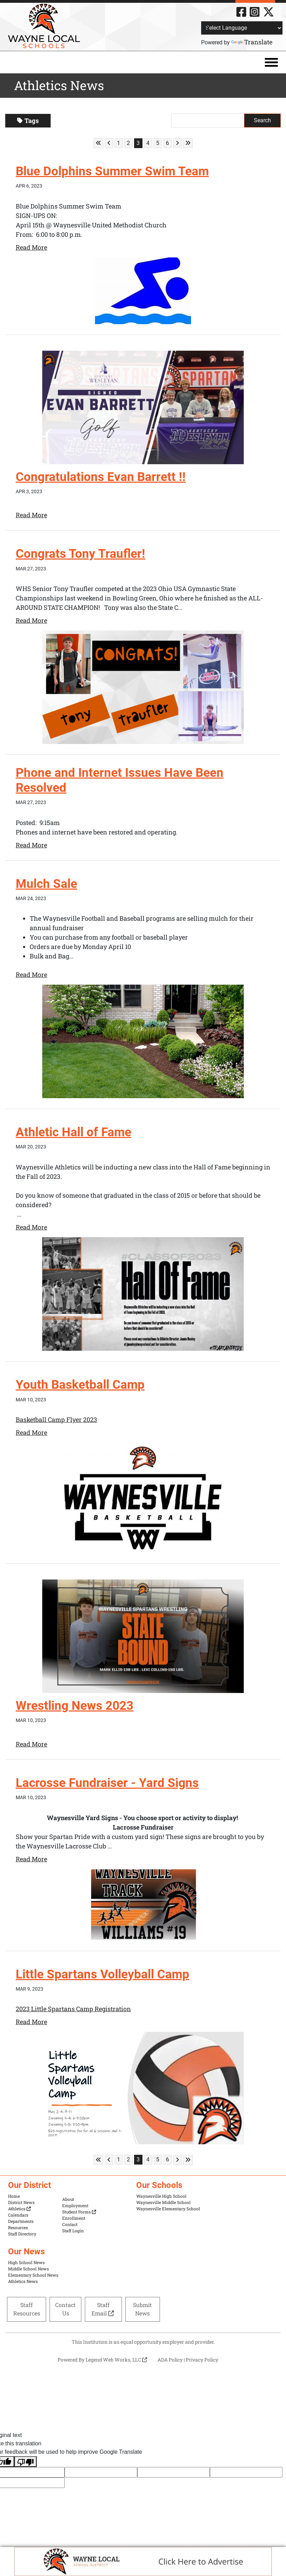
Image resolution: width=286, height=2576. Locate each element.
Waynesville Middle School (163, 2202)
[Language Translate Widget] (242, 28)
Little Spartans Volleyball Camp (104, 1974)
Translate (251, 42)
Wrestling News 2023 (76, 1705)
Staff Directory (22, 2233)
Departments (21, 2221)
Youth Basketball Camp (81, 1384)
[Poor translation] (25, 2461)
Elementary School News (33, 2275)
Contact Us (65, 2309)
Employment (75, 2205)
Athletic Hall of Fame (75, 1132)
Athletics (19, 2208)
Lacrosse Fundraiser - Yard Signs (109, 1782)
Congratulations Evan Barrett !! (102, 476)
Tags (28, 120)
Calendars (18, 2215)
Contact (70, 2224)
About (68, 2199)
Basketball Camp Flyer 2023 (56, 1419)
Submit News (142, 2309)
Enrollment (73, 2218)
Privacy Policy (202, 2359)
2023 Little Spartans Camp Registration (73, 2009)
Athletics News (23, 2281)
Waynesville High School (161, 2196)
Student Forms (79, 2211)
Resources (18, 2227)
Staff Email (103, 2309)
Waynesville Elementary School (168, 2208)
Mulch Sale (47, 883)
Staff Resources (26, 2309)
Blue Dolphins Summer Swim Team (114, 171)
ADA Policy (170, 2359)
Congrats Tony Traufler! (81, 553)
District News (21, 2202)
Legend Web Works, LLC (116, 2359)
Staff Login (73, 2230)
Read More (31, 247)
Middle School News (28, 2268)
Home (14, 2196)
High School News (26, 2262)
